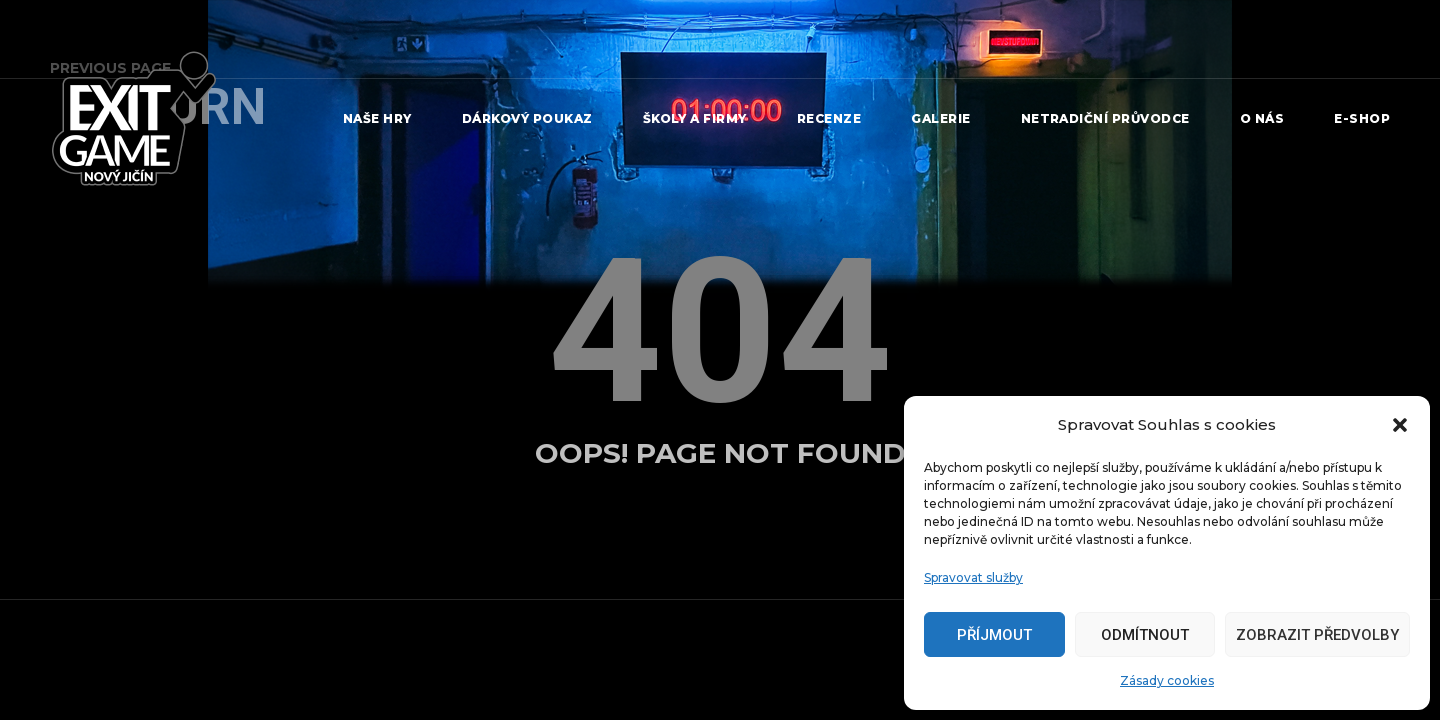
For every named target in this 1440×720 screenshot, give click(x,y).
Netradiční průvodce (1105, 118)
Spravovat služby (973, 577)
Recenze (829, 118)
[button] (1400, 425)
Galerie (940, 118)
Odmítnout (1145, 635)
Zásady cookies (1167, 680)
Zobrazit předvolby (1317, 635)
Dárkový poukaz (527, 118)
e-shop (1362, 118)
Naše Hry (377, 118)
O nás (1262, 118)
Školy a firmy (695, 118)
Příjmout (994, 635)
